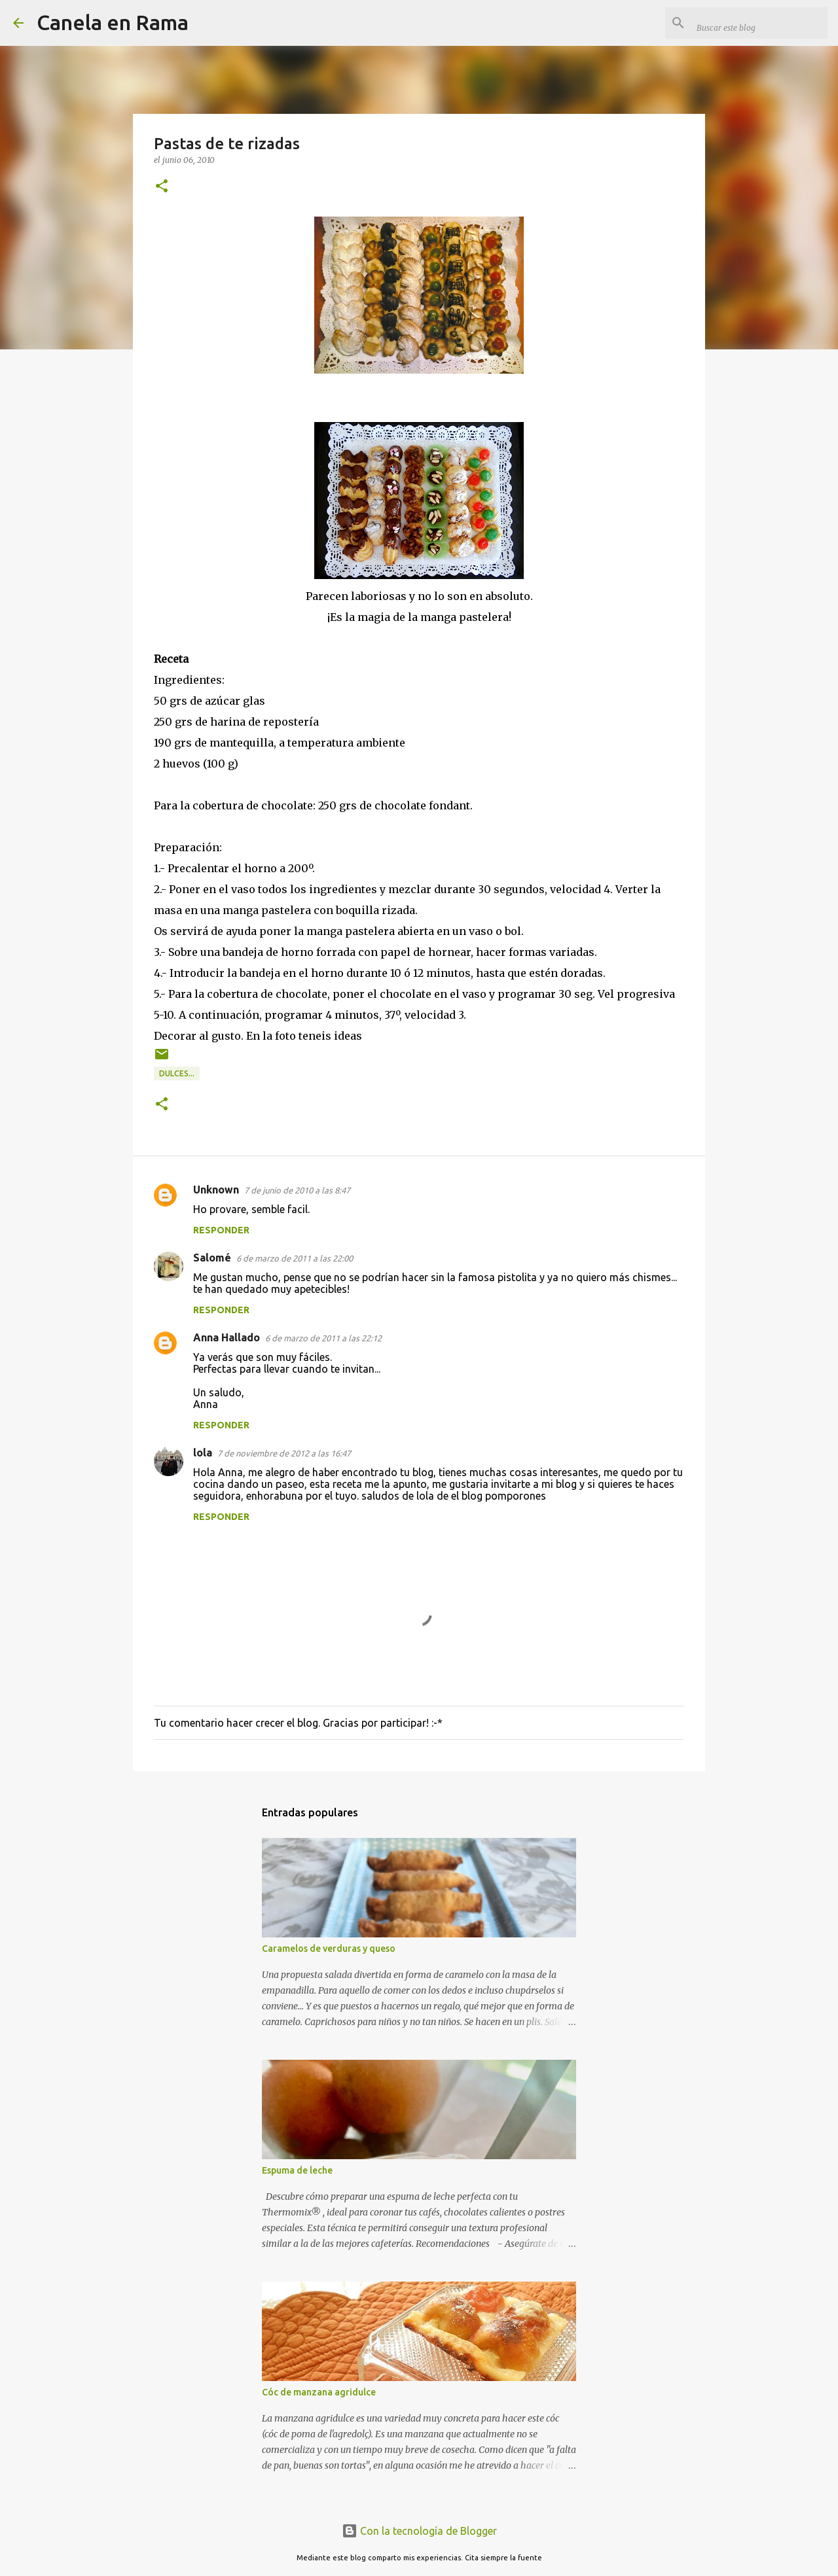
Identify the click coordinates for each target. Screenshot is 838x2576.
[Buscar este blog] (759, 23)
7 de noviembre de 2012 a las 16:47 (284, 1453)
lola (202, 1452)
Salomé (212, 1257)
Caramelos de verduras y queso (328, 1948)
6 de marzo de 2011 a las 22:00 (294, 1258)
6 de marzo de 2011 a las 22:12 (323, 1338)
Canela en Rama (113, 22)
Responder (221, 1230)
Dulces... (176, 1073)
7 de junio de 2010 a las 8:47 (297, 1190)
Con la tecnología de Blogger (419, 2531)
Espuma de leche (297, 2170)
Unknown (216, 1189)
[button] (162, 187)
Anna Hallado (226, 1337)
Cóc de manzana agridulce (319, 2392)
